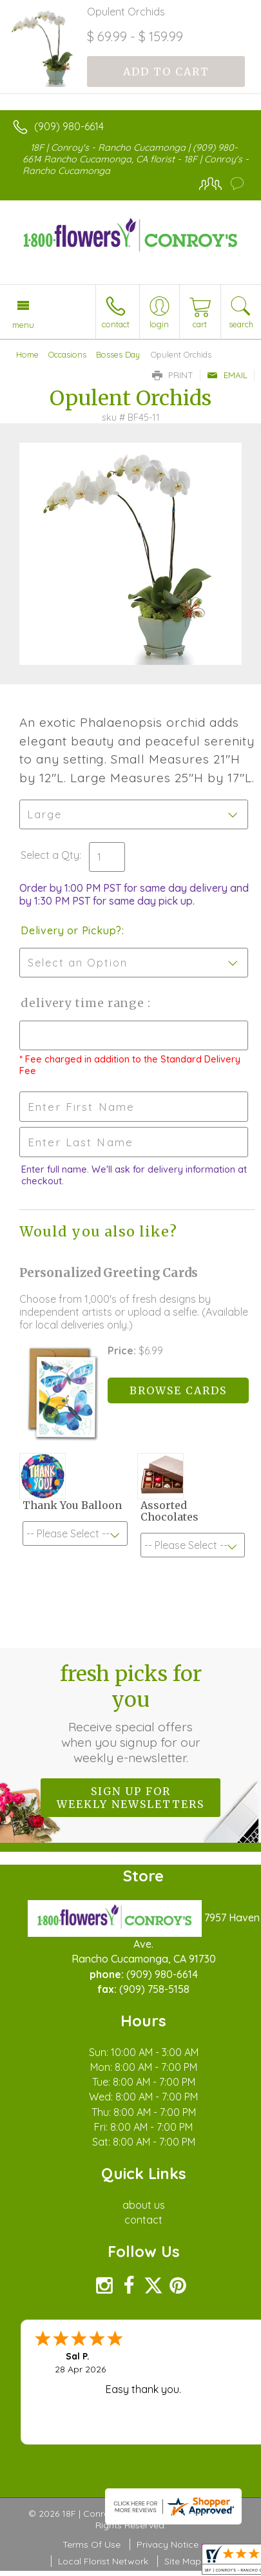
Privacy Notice (167, 2544)
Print (172, 375)
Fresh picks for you (131, 1713)
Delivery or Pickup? (71, 930)
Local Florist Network (103, 2561)
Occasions (67, 354)
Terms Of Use (92, 2544)
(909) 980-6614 (69, 126)
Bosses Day (118, 354)
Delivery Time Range (84, 1002)
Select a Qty (50, 855)
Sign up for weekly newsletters (130, 1798)
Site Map (182, 2561)
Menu (23, 325)
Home (27, 354)
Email (227, 375)
